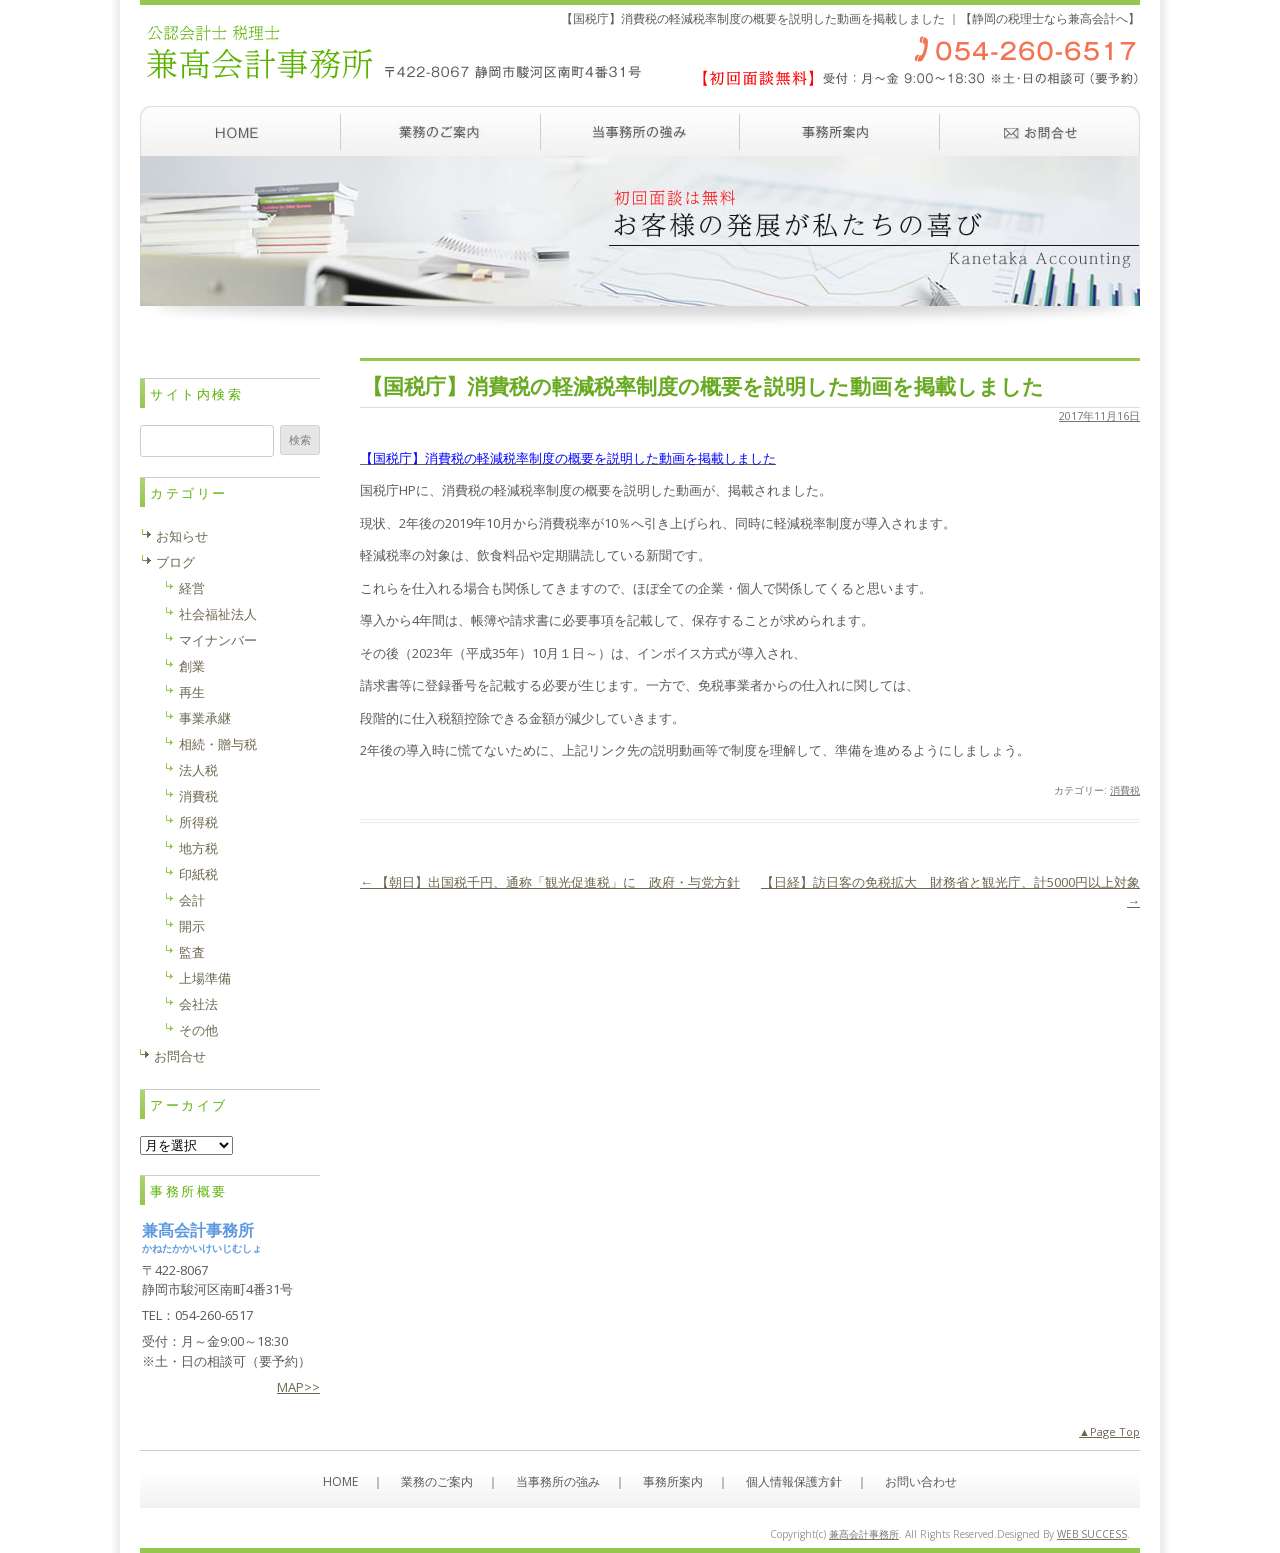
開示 (192, 926)
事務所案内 (840, 131)
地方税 (198, 848)
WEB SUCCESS (1092, 1534)
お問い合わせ (1040, 131)
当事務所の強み (640, 131)
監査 (192, 952)
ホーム (240, 131)
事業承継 (205, 718)
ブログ (175, 562)
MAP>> (298, 1387)
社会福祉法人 (218, 614)
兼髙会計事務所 (864, 1534)
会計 (192, 900)
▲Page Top (1109, 1431)
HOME (340, 1481)
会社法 (198, 1004)
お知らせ (182, 536)
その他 (198, 1030)
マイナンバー (218, 640)
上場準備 (205, 978)
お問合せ (180, 1056)
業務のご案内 (440, 131)
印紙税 (198, 874)
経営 (192, 588)
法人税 (198, 770)
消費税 (1125, 790)
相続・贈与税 (218, 744)
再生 (192, 692)
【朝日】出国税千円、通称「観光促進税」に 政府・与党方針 (550, 882)
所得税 (198, 822)
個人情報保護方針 (794, 1481)
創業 (192, 666)
